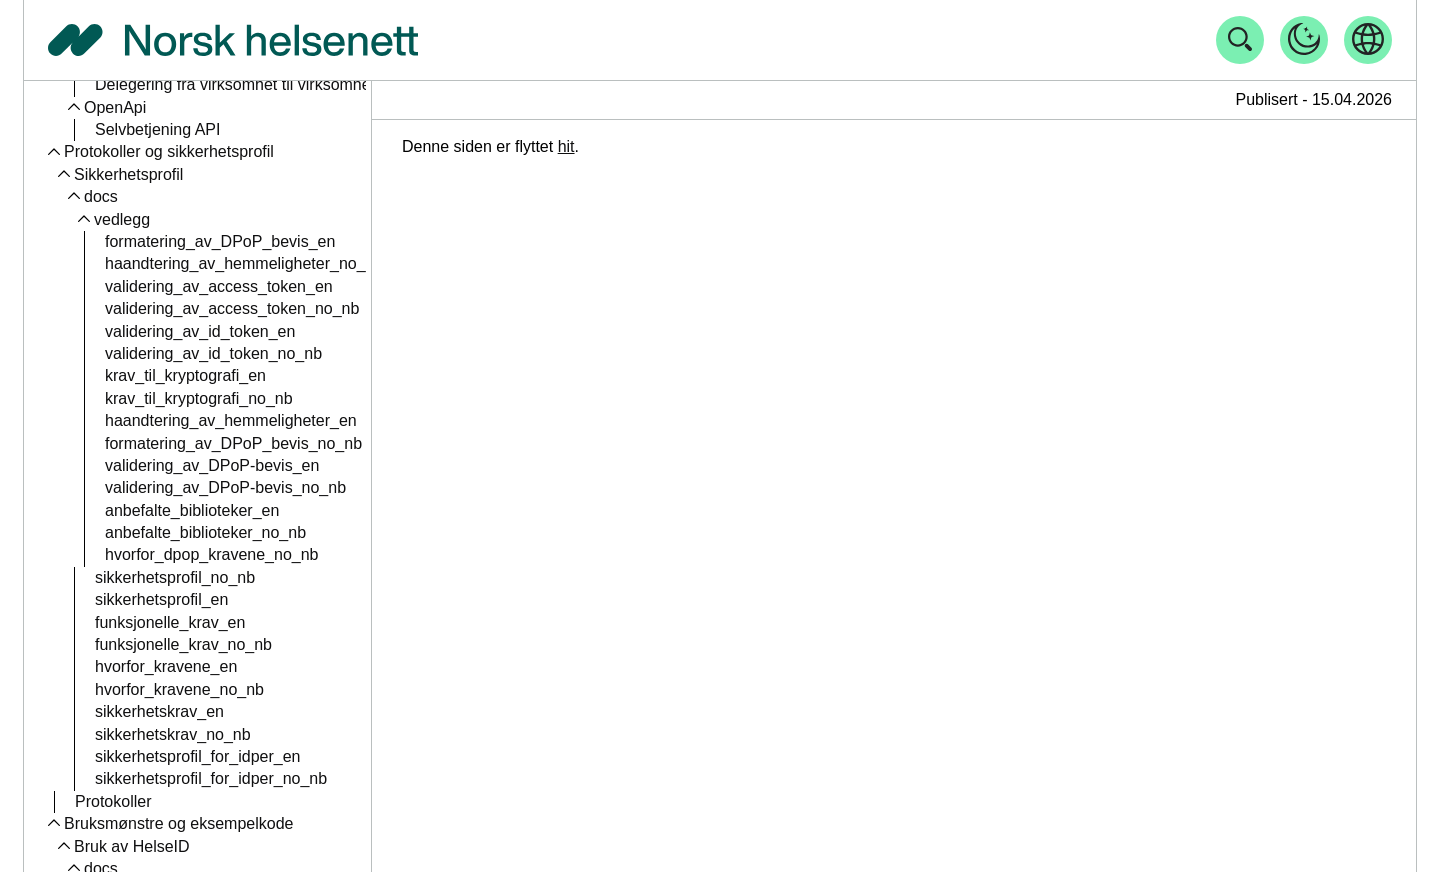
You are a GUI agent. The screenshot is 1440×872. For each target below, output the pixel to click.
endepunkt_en (155, 285)
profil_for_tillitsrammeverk (196, 352)
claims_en (141, 106)
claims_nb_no (154, 129)
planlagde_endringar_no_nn (194, 823)
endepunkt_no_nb (169, 308)
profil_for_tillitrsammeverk (210, 375)
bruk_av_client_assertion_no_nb (220, 509)
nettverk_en (147, 420)
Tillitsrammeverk (152, 330)
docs (101, 778)
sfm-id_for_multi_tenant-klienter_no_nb (243, 576)
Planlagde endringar (135, 733)
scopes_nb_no (157, 173)
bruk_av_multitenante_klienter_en (225, 688)
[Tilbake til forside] (233, 40)
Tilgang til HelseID (129, 845)
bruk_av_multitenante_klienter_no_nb (238, 711)
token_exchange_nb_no (190, 263)
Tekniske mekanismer (171, 464)
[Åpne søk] (1240, 40)
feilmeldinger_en (163, 196)
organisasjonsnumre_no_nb (203, 621)
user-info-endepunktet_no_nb (219, 84)
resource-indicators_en (186, 532)
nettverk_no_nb (160, 442)
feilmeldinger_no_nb (177, 218)
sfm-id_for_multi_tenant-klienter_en (230, 644)
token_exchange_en (177, 240)
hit (566, 146)
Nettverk (124, 397)
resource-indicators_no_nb (199, 554)
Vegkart (101, 755)
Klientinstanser (146, 666)
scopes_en (143, 151)
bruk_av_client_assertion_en (207, 487)
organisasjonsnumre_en (190, 599)
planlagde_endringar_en (181, 800)
